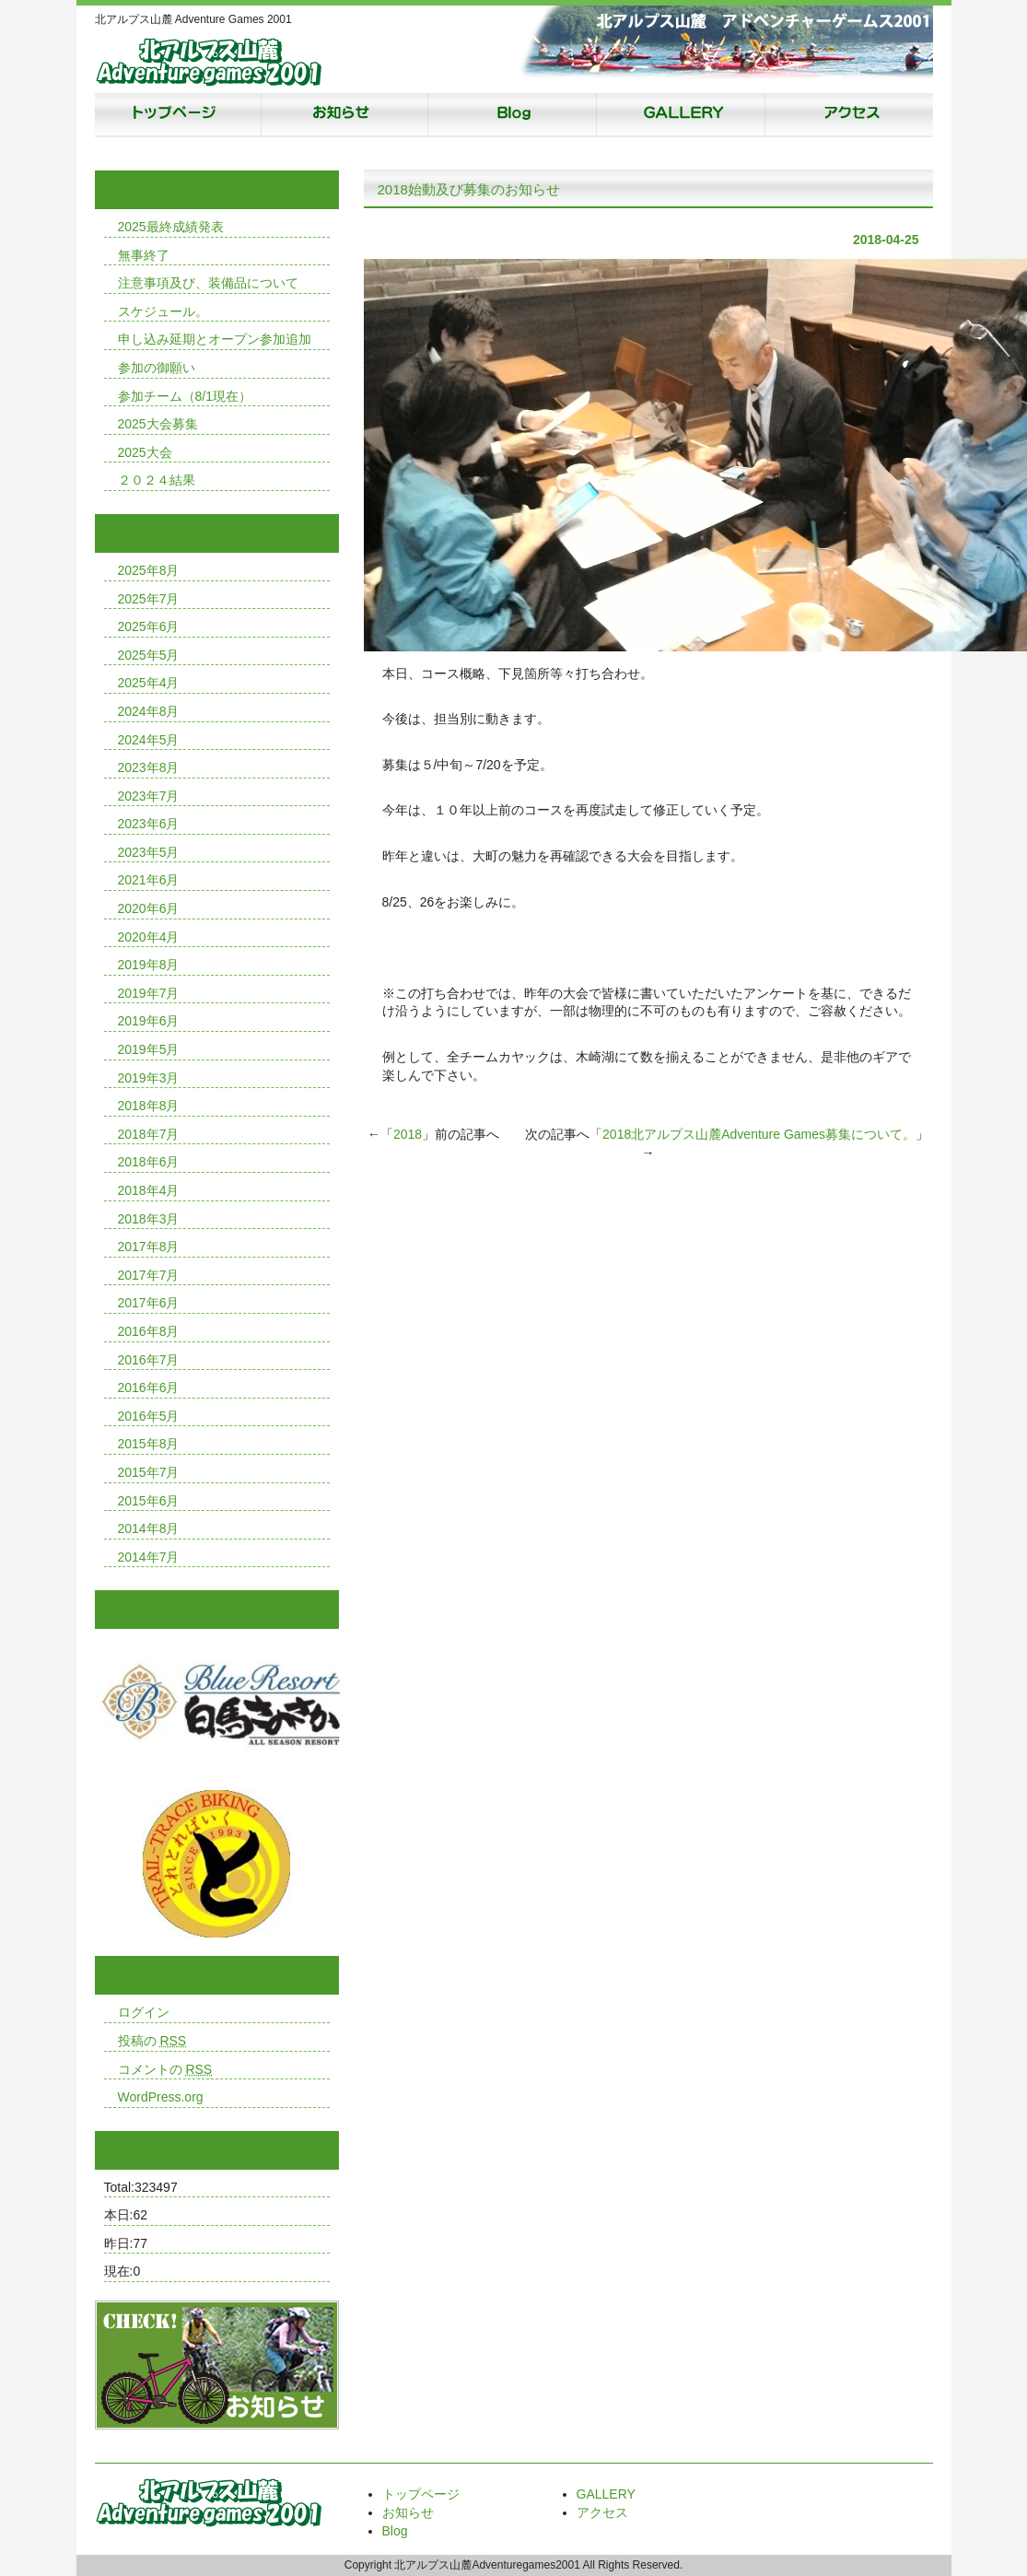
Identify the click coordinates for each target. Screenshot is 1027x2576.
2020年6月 (149, 908)
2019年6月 (149, 1020)
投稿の (152, 2040)
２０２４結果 (156, 480)
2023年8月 (149, 767)
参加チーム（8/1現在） (184, 396)
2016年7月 (149, 1359)
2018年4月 (149, 1190)
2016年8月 (149, 1331)
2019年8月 (149, 964)
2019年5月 (149, 1049)
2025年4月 (149, 682)
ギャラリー (675, 115)
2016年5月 (149, 1416)
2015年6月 (149, 1500)
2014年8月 (149, 1528)
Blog (509, 115)
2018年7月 (149, 1134)
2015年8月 (149, 1443)
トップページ (178, 115)
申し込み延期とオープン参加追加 (214, 339)
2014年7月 (149, 1557)
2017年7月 (149, 1275)
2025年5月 (149, 655)
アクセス (841, 115)
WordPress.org (161, 2097)
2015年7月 (149, 1472)
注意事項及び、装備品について (208, 282)
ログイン (143, 2012)
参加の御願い (156, 367)
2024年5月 (149, 739)
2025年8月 (149, 570)
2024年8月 (149, 711)
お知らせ (343, 115)
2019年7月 (149, 993)
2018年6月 (149, 1161)
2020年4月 (149, 937)
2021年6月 (149, 879)
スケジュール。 (163, 311)
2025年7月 (149, 598)
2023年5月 (149, 852)
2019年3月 (149, 1078)
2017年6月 (149, 1302)
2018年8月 (149, 1105)
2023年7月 (149, 796)
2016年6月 (149, 1387)
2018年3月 (149, 1219)
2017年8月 (149, 1246)
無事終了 (143, 255)
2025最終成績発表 (171, 226)
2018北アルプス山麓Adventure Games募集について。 (759, 1134)
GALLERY (606, 2494)
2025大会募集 (158, 423)
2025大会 (145, 452)
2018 (407, 1134)
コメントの (165, 2069)
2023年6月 (149, 823)
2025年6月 (149, 626)
